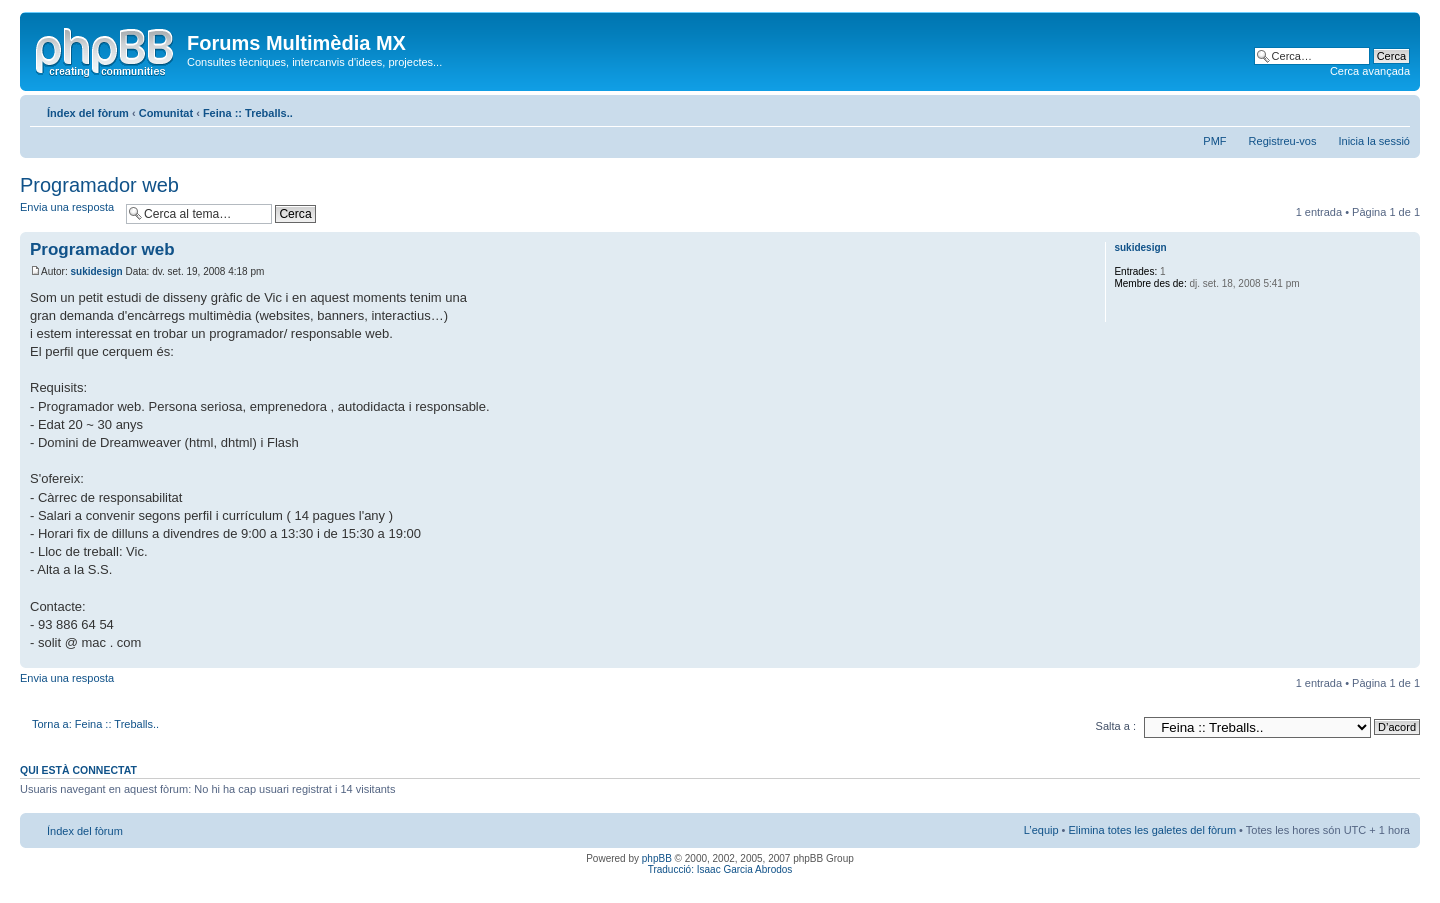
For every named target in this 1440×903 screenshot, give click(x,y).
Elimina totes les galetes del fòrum (1153, 830)
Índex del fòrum (88, 113)
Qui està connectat (78, 770)
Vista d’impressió (1365, 109)
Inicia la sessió (1374, 141)
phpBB (657, 858)
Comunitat (166, 113)
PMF (1214, 141)
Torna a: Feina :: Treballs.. (95, 724)
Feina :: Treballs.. (248, 113)
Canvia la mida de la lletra (1395, 109)
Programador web (99, 185)
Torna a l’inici (1404, 657)
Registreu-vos (1283, 141)
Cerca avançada (1370, 71)
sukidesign (96, 271)
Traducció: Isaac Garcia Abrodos (720, 869)
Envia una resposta (68, 213)
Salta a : (1116, 726)
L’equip (1041, 830)
